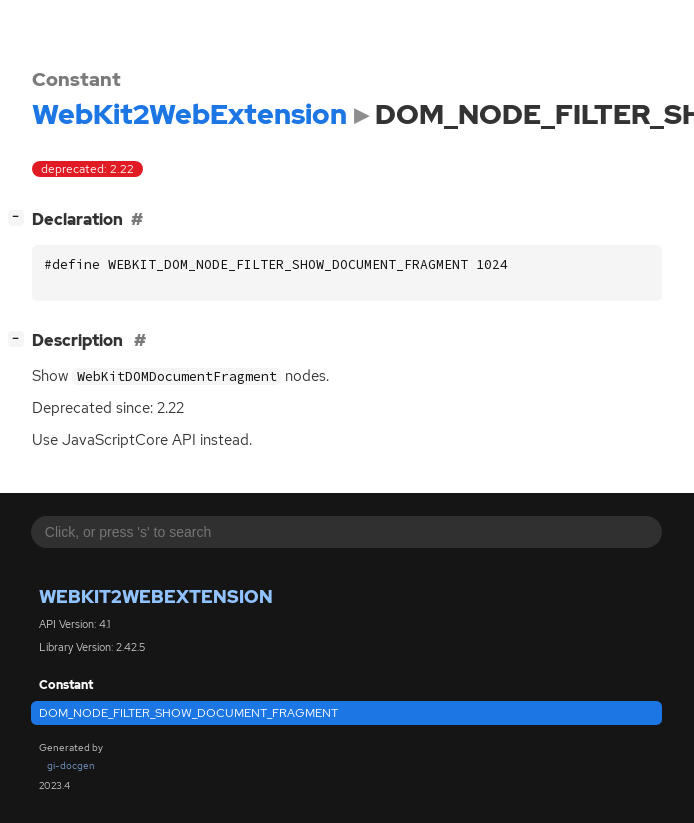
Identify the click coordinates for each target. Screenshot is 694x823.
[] (20, 217)
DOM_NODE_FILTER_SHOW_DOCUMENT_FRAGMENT (188, 713)
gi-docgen (71, 765)
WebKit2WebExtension (156, 596)
